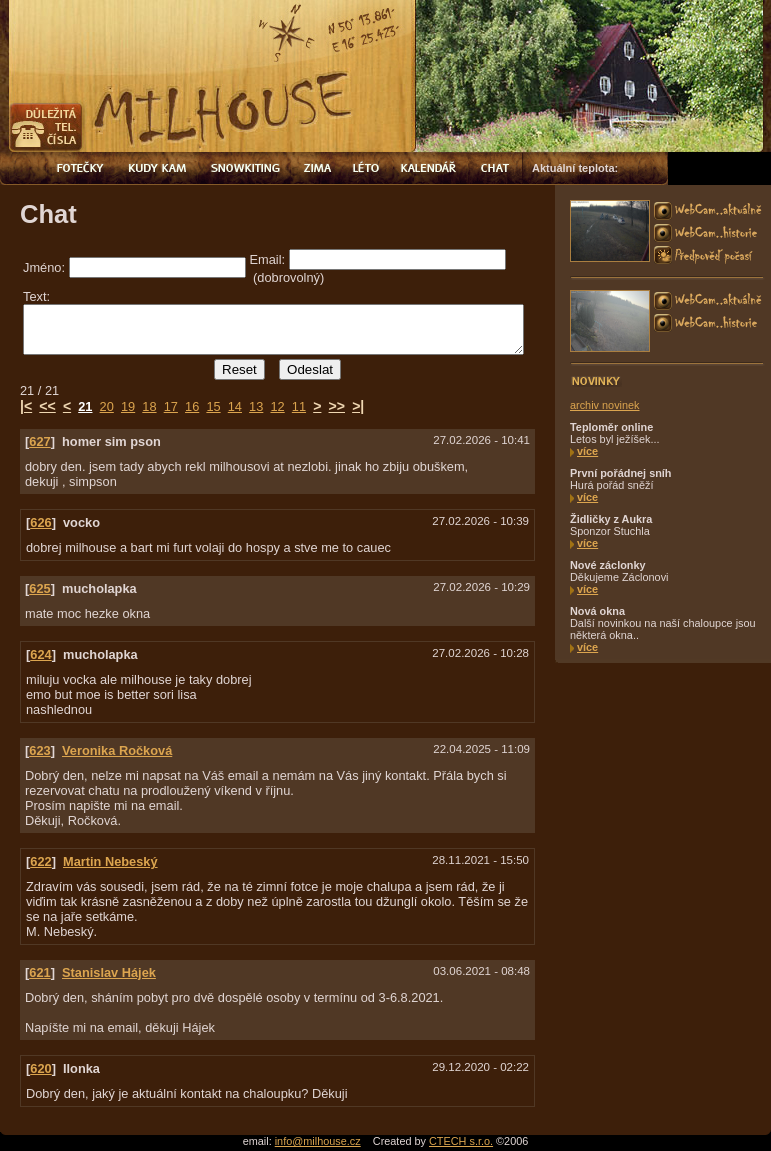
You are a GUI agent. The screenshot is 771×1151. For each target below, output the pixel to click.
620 (40, 1062)
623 (39, 744)
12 (277, 400)
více (587, 451)
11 (299, 400)
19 (128, 400)
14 (235, 400)
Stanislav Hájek (109, 966)
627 (39, 435)
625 (39, 582)
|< (26, 400)
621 (39, 966)
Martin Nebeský (110, 855)
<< (47, 400)
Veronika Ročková (117, 744)
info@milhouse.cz (318, 1135)
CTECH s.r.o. (461, 1135)
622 (40, 855)
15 (213, 400)
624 (40, 648)
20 (107, 400)
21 (85, 400)
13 (256, 400)
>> (337, 400)
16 (192, 400)
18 (149, 400)
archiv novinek (605, 405)
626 (40, 516)
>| (358, 400)
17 (171, 400)
